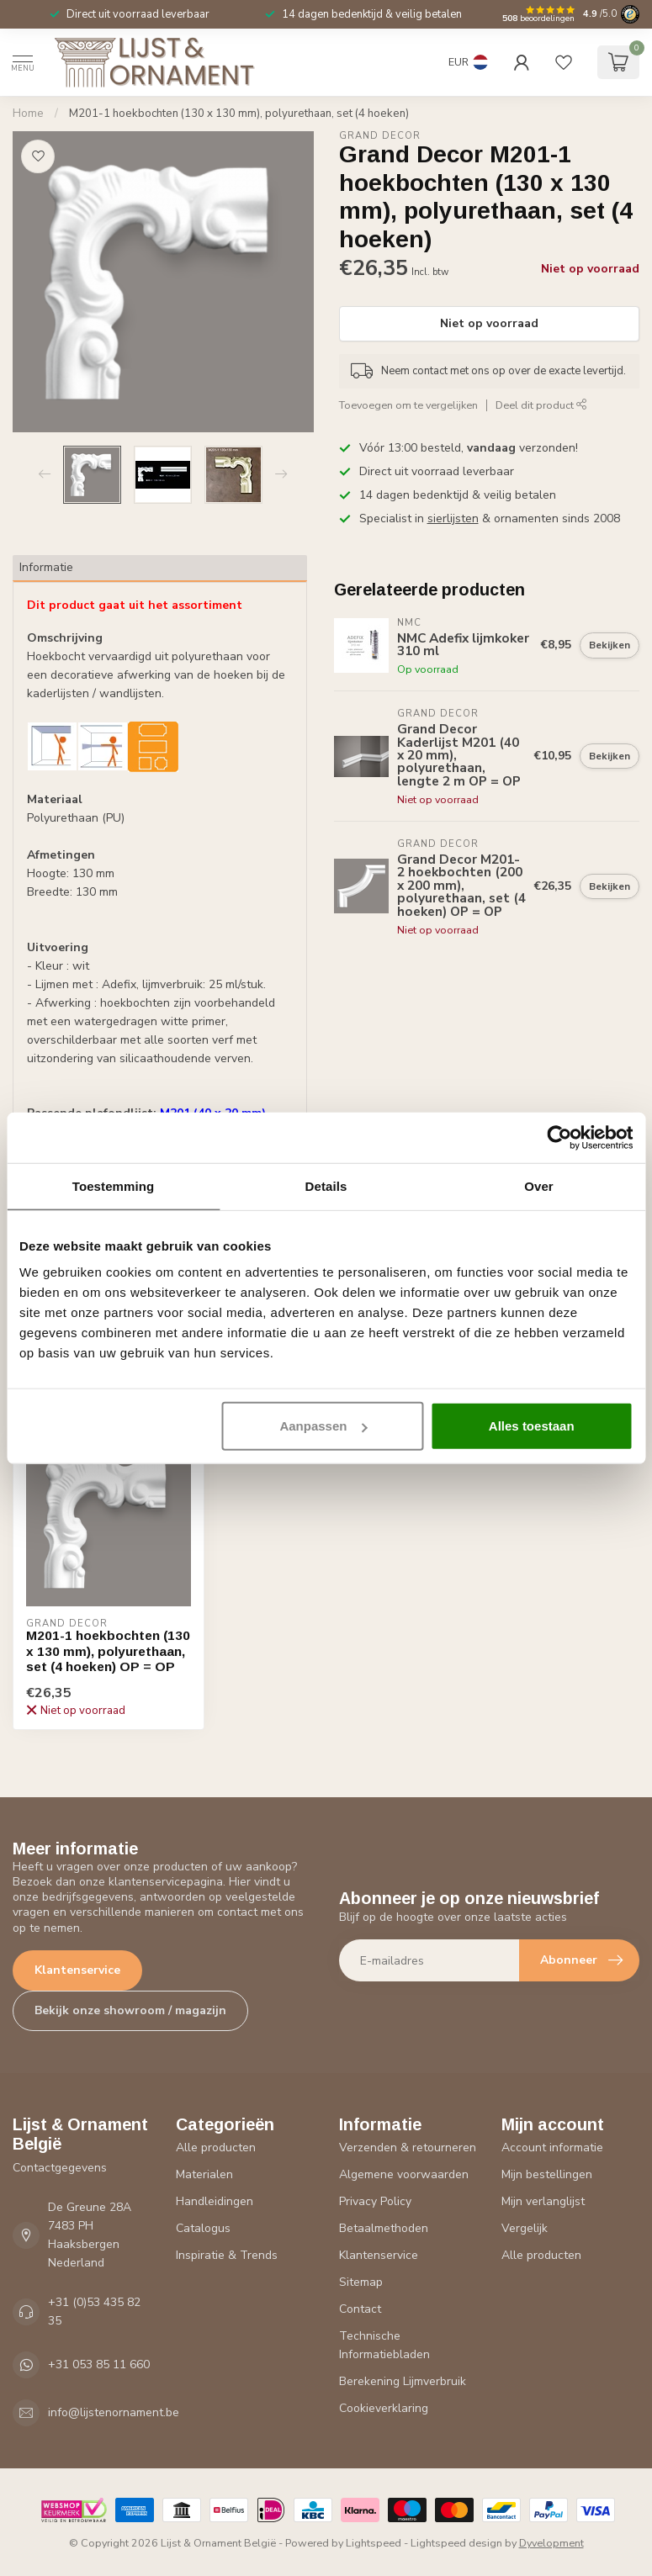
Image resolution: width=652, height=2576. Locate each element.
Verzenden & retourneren (407, 2147)
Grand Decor (380, 135)
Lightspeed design (456, 2543)
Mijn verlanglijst (543, 2201)
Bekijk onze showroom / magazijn (130, 2010)
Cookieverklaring (383, 2408)
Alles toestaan (532, 1426)
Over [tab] (539, 1185)
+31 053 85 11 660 (99, 2364)
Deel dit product (541, 405)
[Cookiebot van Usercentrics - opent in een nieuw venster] (559, 1137)
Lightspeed (373, 2543)
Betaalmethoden (383, 2228)
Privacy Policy (375, 2201)
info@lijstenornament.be (113, 2412)
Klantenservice (77, 1970)
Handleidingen (214, 2201)
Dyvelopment (551, 2543)
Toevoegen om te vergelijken (408, 405)
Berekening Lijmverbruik (402, 2381)
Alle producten (216, 2147)
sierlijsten (453, 518)
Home (28, 113)
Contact (360, 2309)
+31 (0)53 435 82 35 (94, 2311)
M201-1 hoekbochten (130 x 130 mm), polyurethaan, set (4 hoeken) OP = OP (108, 1651)
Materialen (204, 2174)
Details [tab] (326, 1185)
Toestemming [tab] (113, 1185)
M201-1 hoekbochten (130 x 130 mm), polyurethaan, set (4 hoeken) (239, 113)
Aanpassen (323, 1426)
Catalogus (203, 2228)
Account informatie (552, 2147)
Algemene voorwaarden (404, 2174)
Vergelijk (524, 2228)
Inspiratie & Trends (227, 2255)
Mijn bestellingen (546, 2174)
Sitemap (361, 2282)
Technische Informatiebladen (384, 2345)
